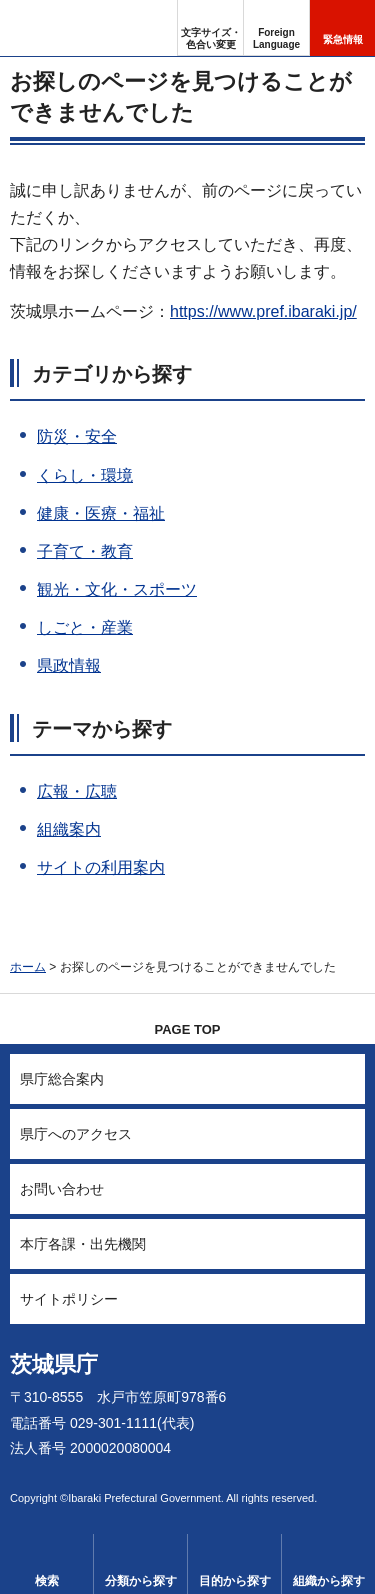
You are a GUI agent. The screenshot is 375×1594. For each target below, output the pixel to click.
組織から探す (329, 1581)
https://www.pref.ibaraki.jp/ (263, 311)
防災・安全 (77, 436)
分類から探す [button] (141, 1581)
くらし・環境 (85, 475)
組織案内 (69, 829)
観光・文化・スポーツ (117, 589)
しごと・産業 (85, 627)
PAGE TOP (188, 1029)
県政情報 (69, 665)
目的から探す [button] (235, 1581)
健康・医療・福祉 (101, 513)
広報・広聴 (77, 791)
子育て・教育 (85, 551)
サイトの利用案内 (101, 867)
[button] (276, 28)
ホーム (28, 967)
